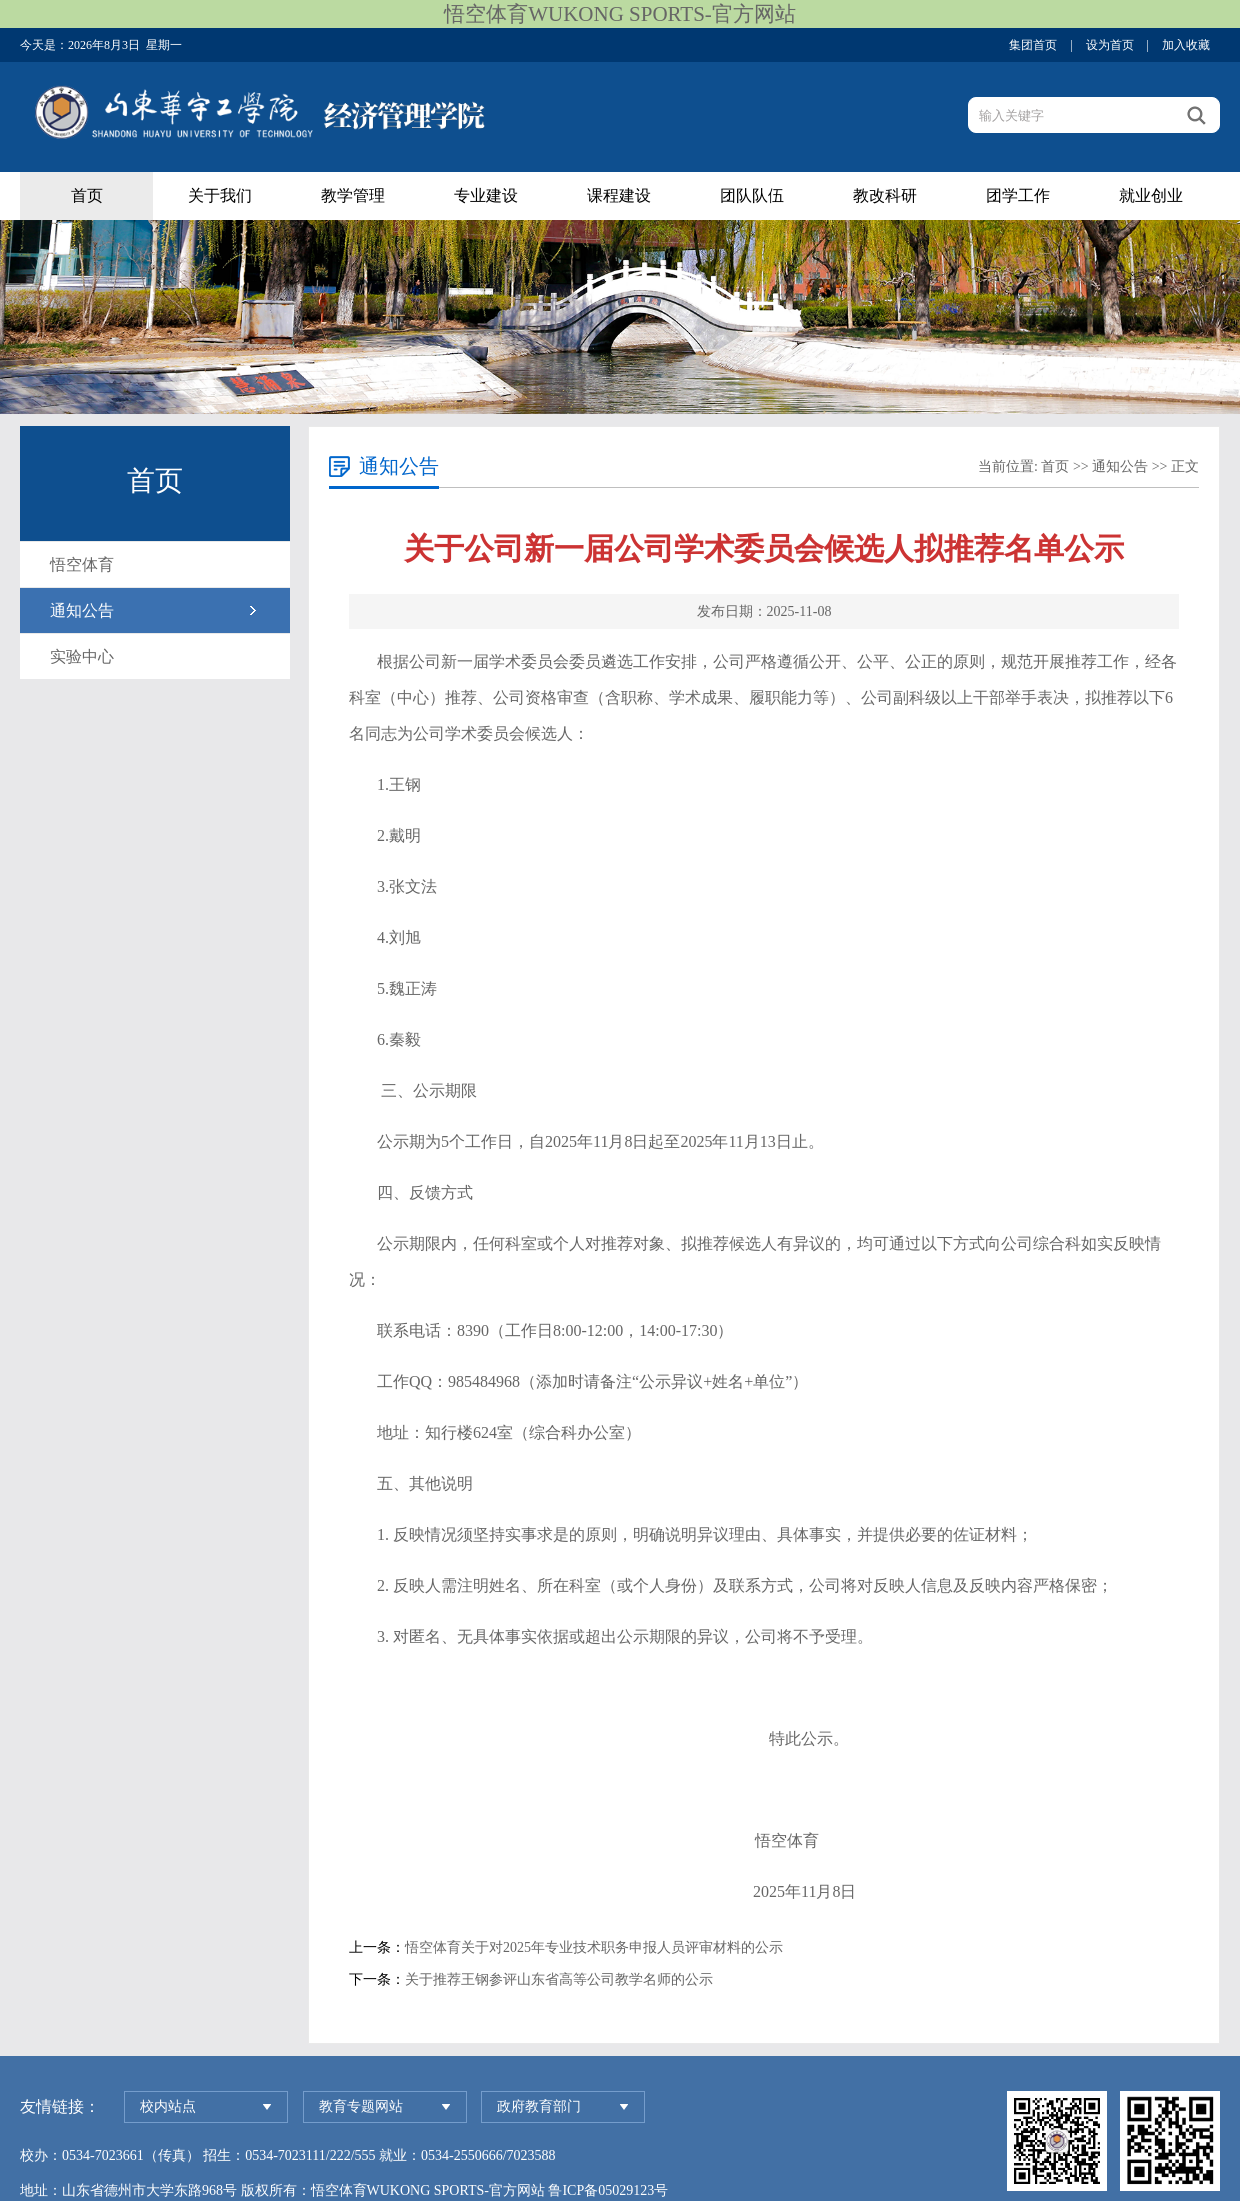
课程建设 (619, 195)
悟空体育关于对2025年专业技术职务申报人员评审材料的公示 (594, 1947)
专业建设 (486, 195)
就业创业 (1151, 195)
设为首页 (1110, 45)
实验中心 (82, 656)
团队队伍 (752, 195)
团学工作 (1018, 195)
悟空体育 (82, 564)
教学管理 (353, 195)
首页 (87, 195)
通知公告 (82, 610)
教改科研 (885, 195)
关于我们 (220, 195)
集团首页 (1033, 45)
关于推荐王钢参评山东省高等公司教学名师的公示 (559, 1979)
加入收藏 (1186, 45)
